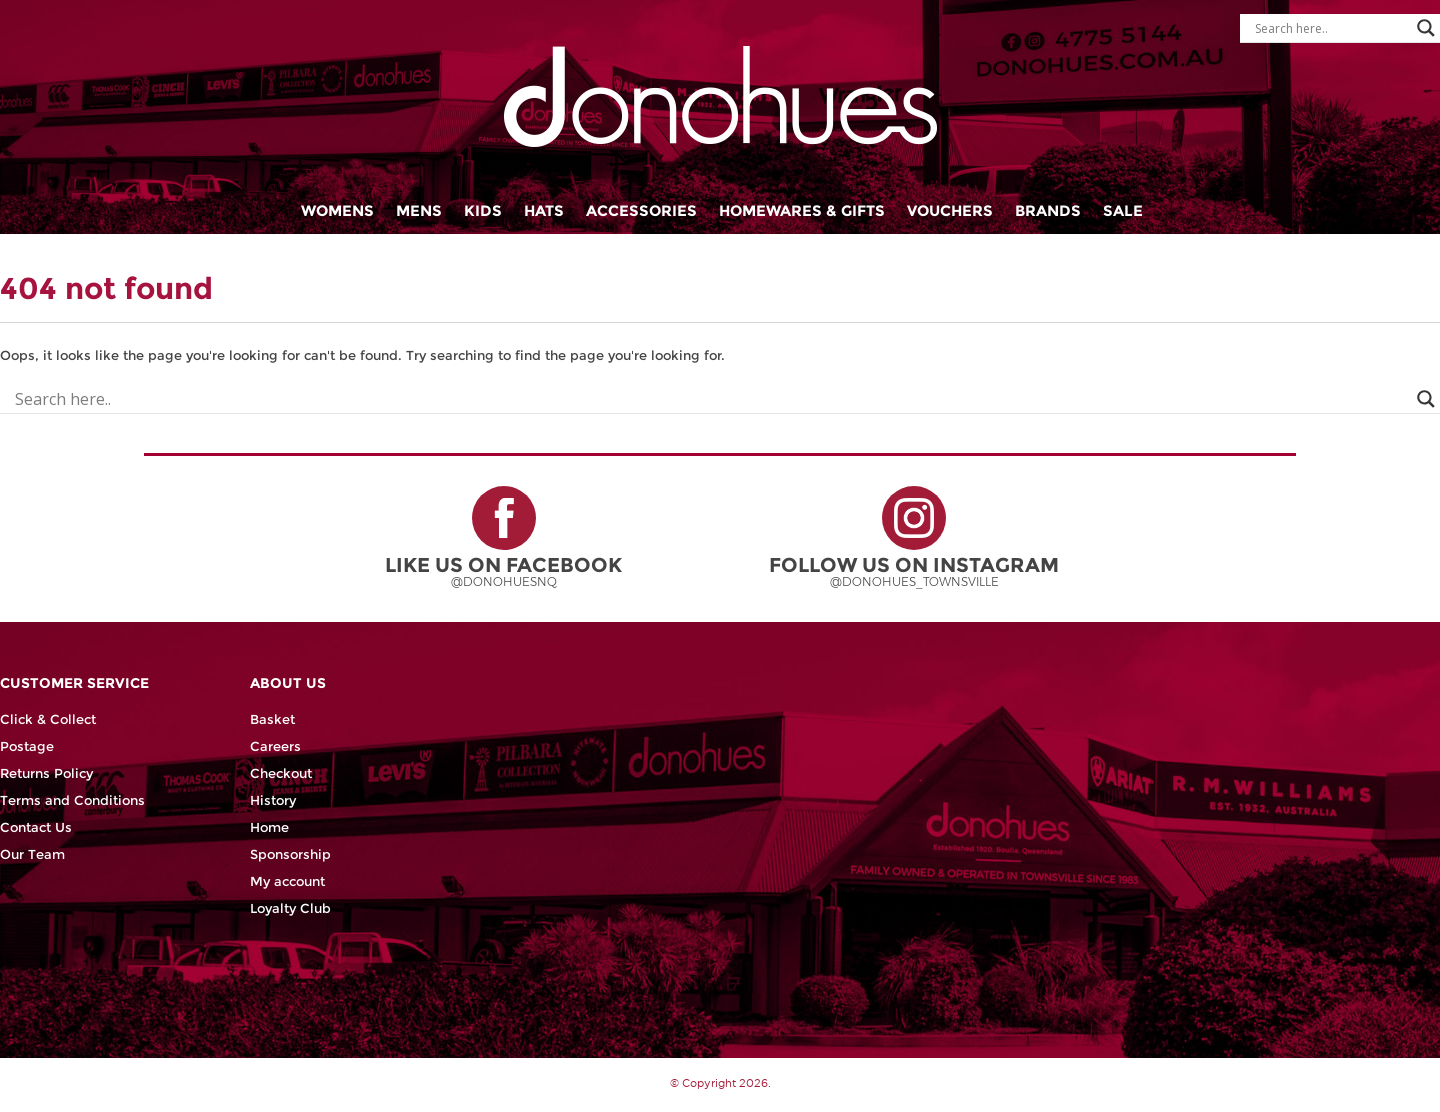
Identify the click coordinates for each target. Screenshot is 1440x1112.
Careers (275, 746)
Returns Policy (46, 773)
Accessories (641, 210)
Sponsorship (290, 854)
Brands (1048, 210)
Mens (419, 210)
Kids (483, 210)
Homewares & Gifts (802, 210)
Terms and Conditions (72, 800)
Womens (337, 210)
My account (287, 881)
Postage (27, 746)
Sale (1123, 210)
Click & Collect (48, 719)
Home (269, 827)
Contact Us (36, 827)
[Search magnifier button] (1426, 28)
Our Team (32, 854)
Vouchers (950, 210)
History (273, 800)
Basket (272, 719)
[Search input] (1331, 28)
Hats (544, 210)
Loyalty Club (290, 908)
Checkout (281, 773)
